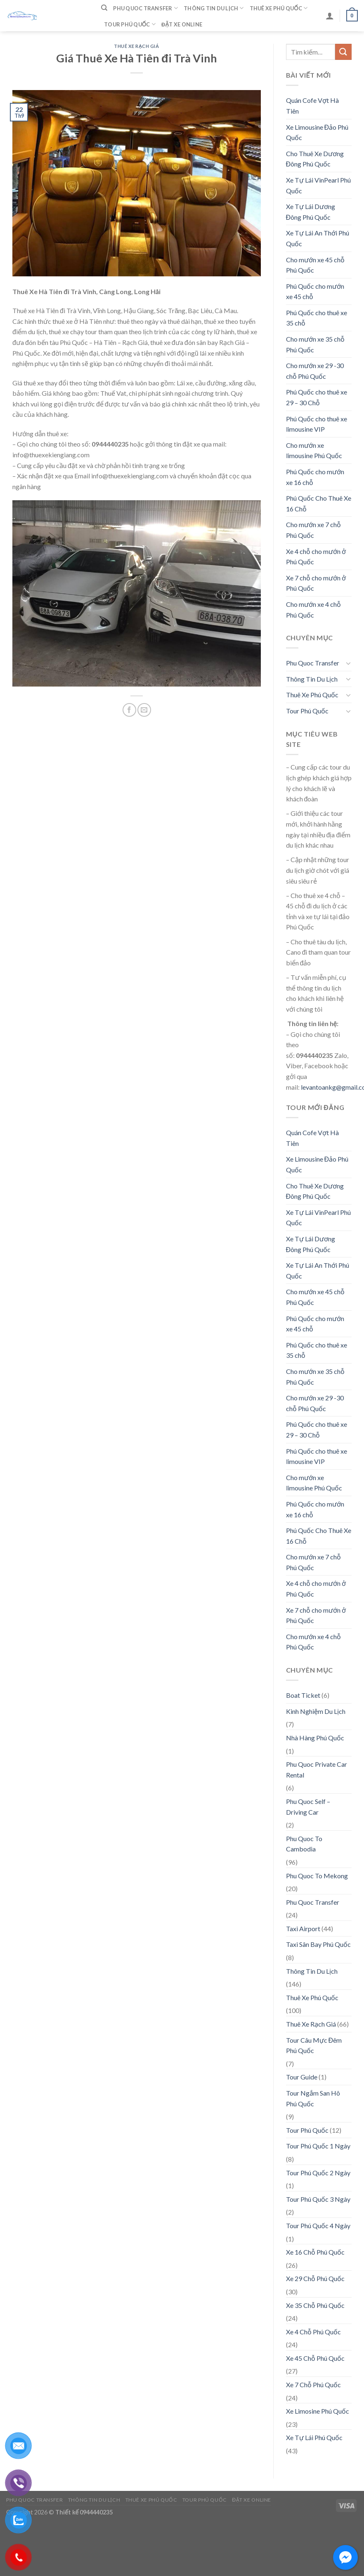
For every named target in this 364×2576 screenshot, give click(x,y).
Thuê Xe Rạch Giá (136, 46)
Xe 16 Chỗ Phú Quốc (315, 2252)
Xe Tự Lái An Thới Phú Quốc (317, 238)
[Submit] (343, 52)
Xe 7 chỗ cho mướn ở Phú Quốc (316, 583)
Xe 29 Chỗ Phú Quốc (315, 2278)
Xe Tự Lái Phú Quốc (314, 2437)
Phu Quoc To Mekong (317, 1876)
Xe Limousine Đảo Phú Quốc (317, 132)
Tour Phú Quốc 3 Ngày (318, 2199)
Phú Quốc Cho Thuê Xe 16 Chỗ (318, 503)
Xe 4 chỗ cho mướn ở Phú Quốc (316, 556)
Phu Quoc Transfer (145, 8)
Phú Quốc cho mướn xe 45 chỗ (315, 291)
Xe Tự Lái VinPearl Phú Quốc (318, 185)
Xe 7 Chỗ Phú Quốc (313, 2384)
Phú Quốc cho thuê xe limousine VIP (316, 424)
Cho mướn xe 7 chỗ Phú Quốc (313, 529)
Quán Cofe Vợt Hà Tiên (312, 105)
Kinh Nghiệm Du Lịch (315, 1711)
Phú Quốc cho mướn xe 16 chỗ (315, 477)
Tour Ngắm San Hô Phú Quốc (313, 2098)
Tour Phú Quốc (130, 24)
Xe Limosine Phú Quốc (317, 2411)
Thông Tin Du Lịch (213, 8)
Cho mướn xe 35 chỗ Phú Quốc (315, 344)
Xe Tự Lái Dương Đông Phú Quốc (310, 211)
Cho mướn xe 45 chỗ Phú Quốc (315, 265)
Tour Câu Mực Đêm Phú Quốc (314, 2045)
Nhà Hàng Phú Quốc (315, 1738)
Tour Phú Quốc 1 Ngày (318, 2146)
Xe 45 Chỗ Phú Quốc (315, 2358)
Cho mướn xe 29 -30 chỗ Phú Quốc (315, 370)
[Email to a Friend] (144, 710)
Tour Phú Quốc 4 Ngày (318, 2225)
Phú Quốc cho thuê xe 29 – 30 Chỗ (316, 397)
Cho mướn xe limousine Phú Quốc (314, 450)
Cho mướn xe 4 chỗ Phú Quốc (313, 609)
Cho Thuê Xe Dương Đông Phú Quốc (315, 159)
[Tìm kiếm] (104, 8)
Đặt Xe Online (181, 24)
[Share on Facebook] (129, 710)
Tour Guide (301, 2077)
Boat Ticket (303, 1695)
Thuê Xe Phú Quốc (279, 8)
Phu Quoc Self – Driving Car (308, 1806)
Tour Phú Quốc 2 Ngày (318, 2173)
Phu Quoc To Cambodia (304, 1844)
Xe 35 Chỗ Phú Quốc (315, 2305)
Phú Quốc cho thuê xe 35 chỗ (316, 318)
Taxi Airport (303, 1928)
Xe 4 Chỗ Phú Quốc (313, 2332)
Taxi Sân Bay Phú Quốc (318, 1944)
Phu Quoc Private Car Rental (316, 1769)
